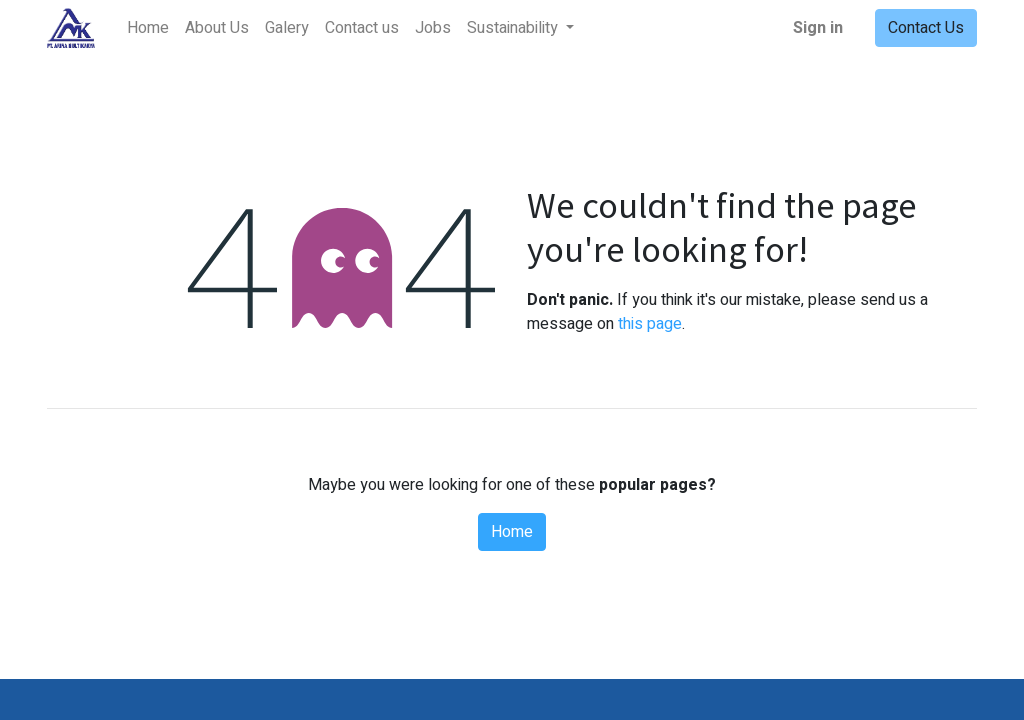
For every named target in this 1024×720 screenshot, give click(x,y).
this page (650, 324)
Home (512, 532)
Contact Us (926, 28)
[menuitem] (148, 28)
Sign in (818, 28)
